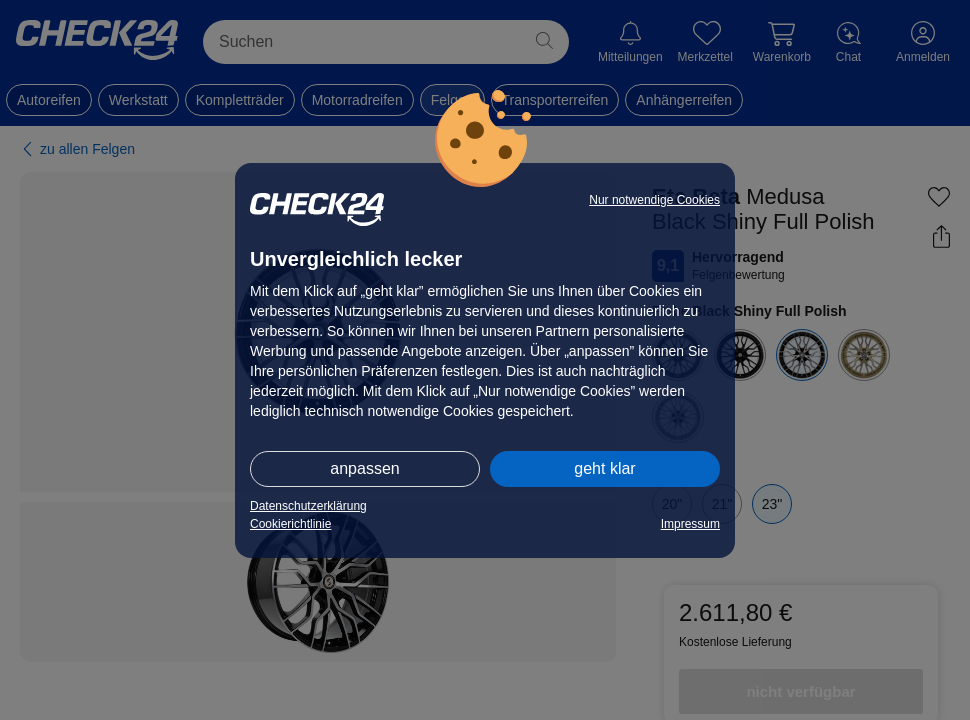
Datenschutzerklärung (308, 506)
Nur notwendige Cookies (654, 200)
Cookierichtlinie (290, 524)
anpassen (364, 468)
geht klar (604, 468)
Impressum (690, 524)
